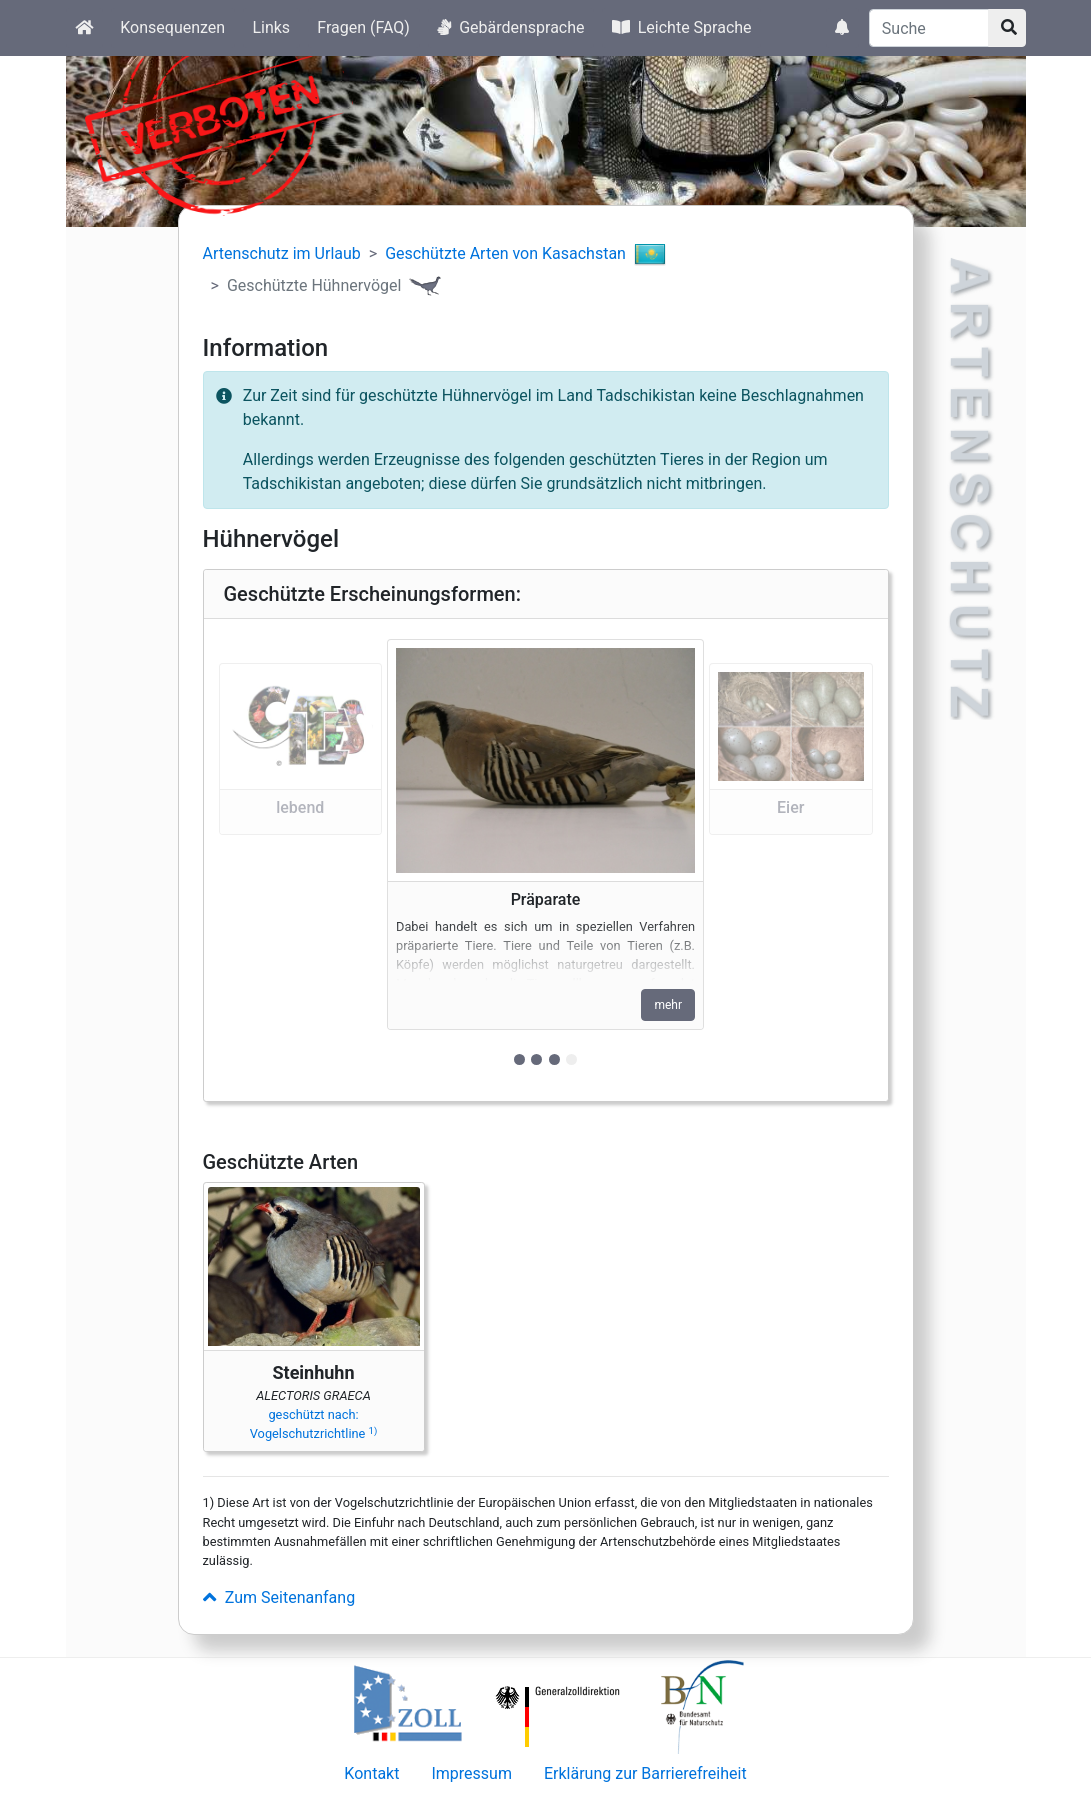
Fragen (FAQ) (363, 27)
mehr (668, 1005)
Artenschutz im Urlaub (282, 253)
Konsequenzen (172, 27)
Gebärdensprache (510, 27)
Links (271, 27)
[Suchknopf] (1007, 28)
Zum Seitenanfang (279, 1597)
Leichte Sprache (682, 27)
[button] (301, 860)
